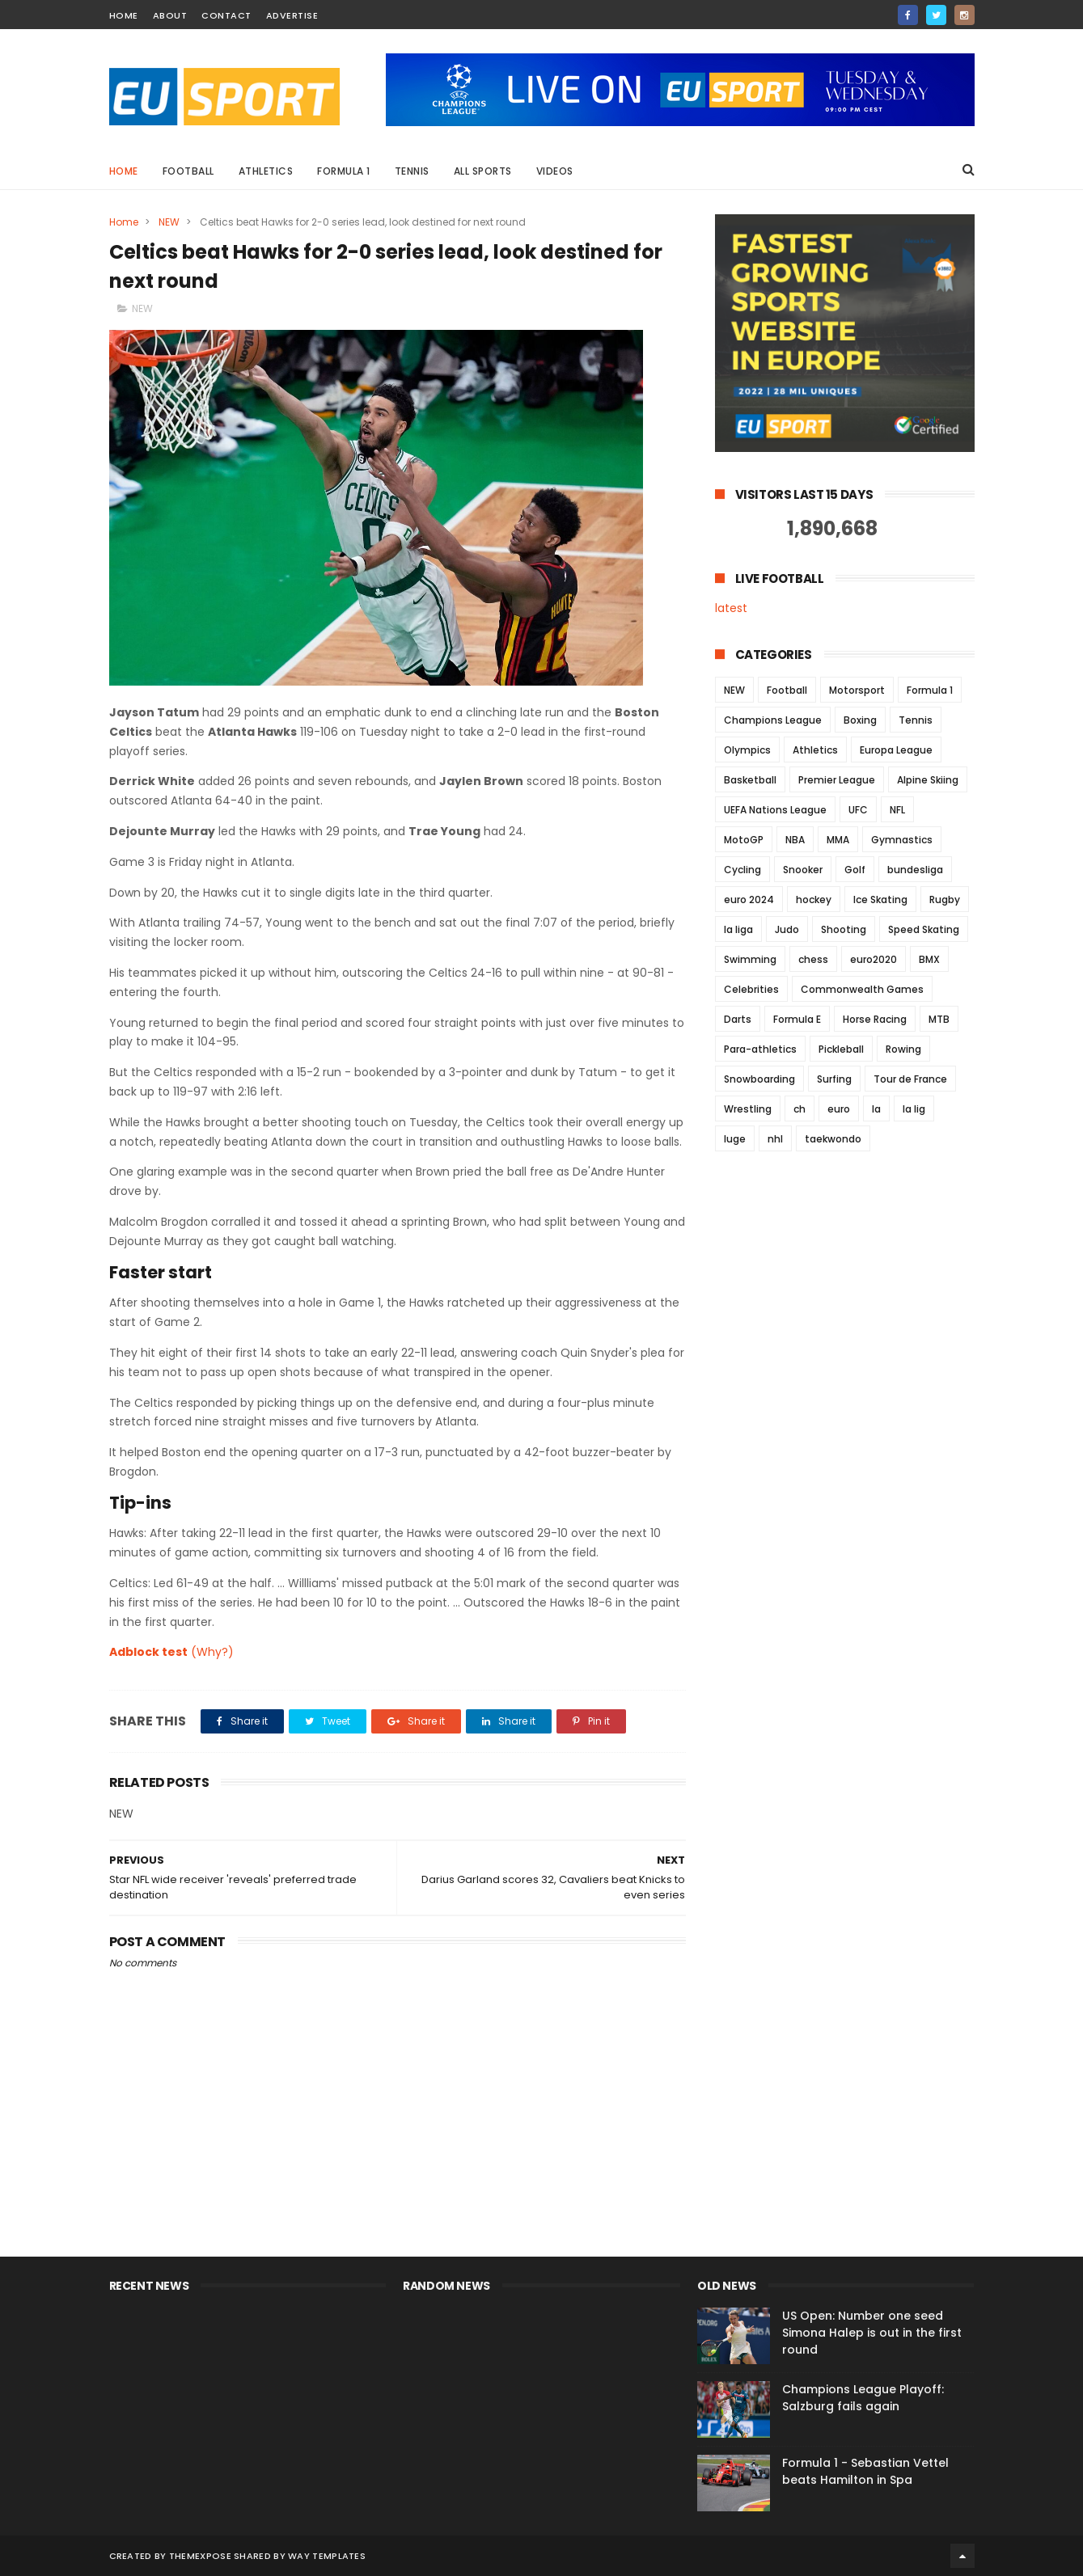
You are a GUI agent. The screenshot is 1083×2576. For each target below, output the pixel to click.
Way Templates (327, 2555)
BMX (929, 959)
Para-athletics (760, 1049)
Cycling (742, 869)
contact (226, 15)
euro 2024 (749, 899)
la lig (914, 1109)
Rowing (903, 1049)
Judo (787, 929)
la (876, 1109)
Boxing (860, 720)
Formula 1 (343, 171)
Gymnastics (902, 840)
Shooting (843, 929)
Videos (554, 171)
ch (799, 1109)
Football (188, 171)
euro (838, 1109)
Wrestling (748, 1109)
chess (813, 959)
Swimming (750, 959)
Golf (854, 869)
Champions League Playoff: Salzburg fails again (863, 2397)
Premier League (836, 780)
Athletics (266, 171)
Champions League (773, 720)
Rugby (944, 899)
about (170, 15)
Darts (737, 1019)
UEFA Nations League (775, 810)
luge (735, 1139)
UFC (858, 810)
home (123, 15)
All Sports (483, 171)
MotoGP (744, 840)
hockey (813, 899)
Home (123, 171)
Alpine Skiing (927, 780)
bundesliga (915, 869)
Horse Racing (875, 1019)
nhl (775, 1139)
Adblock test (148, 1652)
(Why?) (212, 1652)
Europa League (896, 750)
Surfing (834, 1079)
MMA (838, 840)
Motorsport (857, 690)
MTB (939, 1019)
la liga (738, 929)
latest (731, 608)
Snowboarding (759, 1079)
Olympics (747, 750)
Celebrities (751, 989)
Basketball (750, 780)
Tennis (412, 171)
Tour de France (910, 1079)
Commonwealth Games (862, 989)
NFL (897, 810)
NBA (795, 840)
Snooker (803, 869)
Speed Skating (923, 929)
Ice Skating (880, 899)
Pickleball (841, 1049)
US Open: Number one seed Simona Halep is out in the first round (872, 2333)
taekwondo (833, 1139)
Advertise (292, 15)
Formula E (797, 1019)
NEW (169, 222)
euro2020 (873, 959)
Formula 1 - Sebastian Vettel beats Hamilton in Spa (865, 2471)
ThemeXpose (200, 2555)
